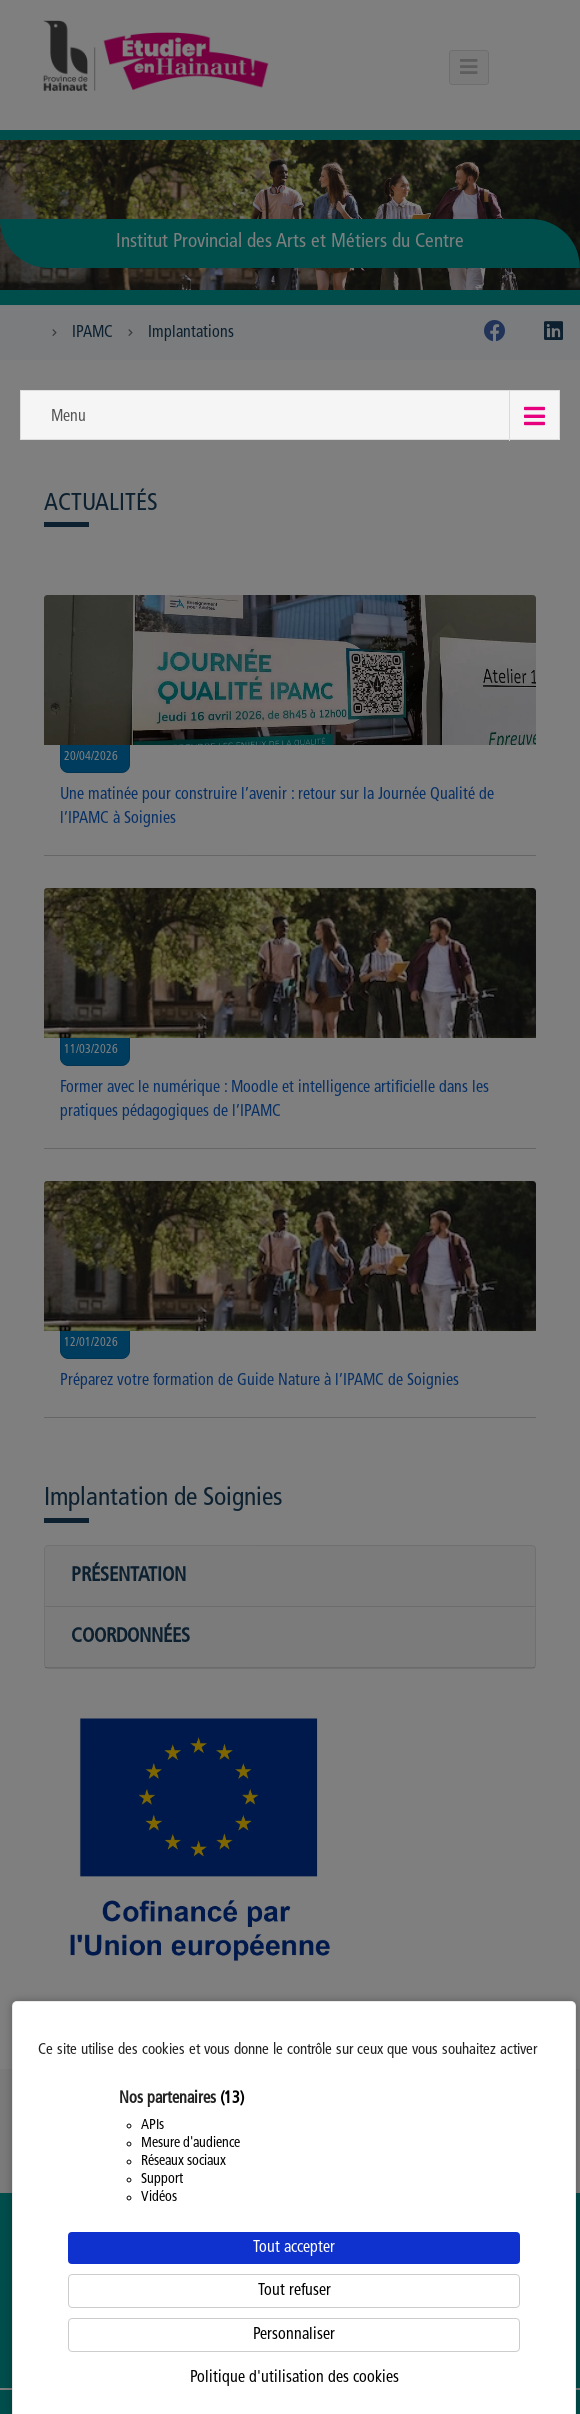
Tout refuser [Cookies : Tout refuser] (294, 2291)
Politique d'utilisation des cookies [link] (294, 2378)
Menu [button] (68, 417)
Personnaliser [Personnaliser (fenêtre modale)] (294, 2335)
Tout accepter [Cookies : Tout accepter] (294, 2248)
